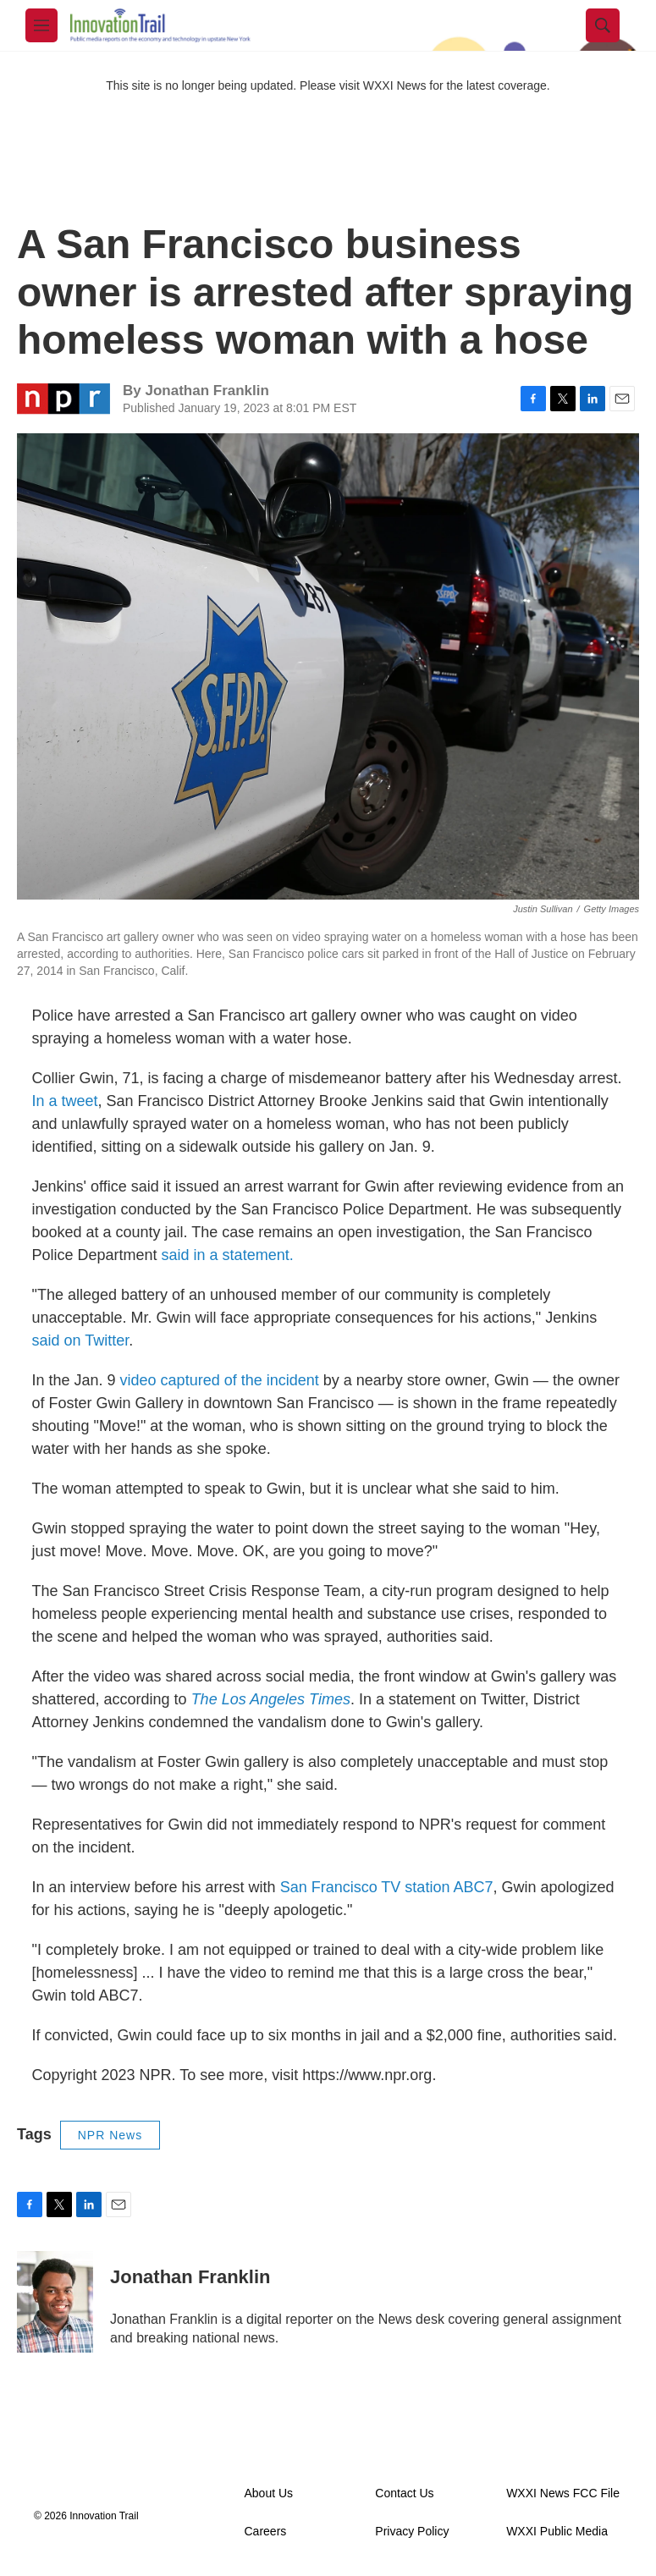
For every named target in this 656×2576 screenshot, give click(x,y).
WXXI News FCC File (563, 2493)
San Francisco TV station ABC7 (386, 1887)
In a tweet (65, 1101)
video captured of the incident (221, 1380)
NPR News (110, 2135)
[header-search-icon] (603, 25)
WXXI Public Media (557, 2531)
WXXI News (395, 85)
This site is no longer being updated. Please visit (234, 85)
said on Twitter (81, 1340)
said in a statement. (225, 1255)
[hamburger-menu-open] (41, 25)
